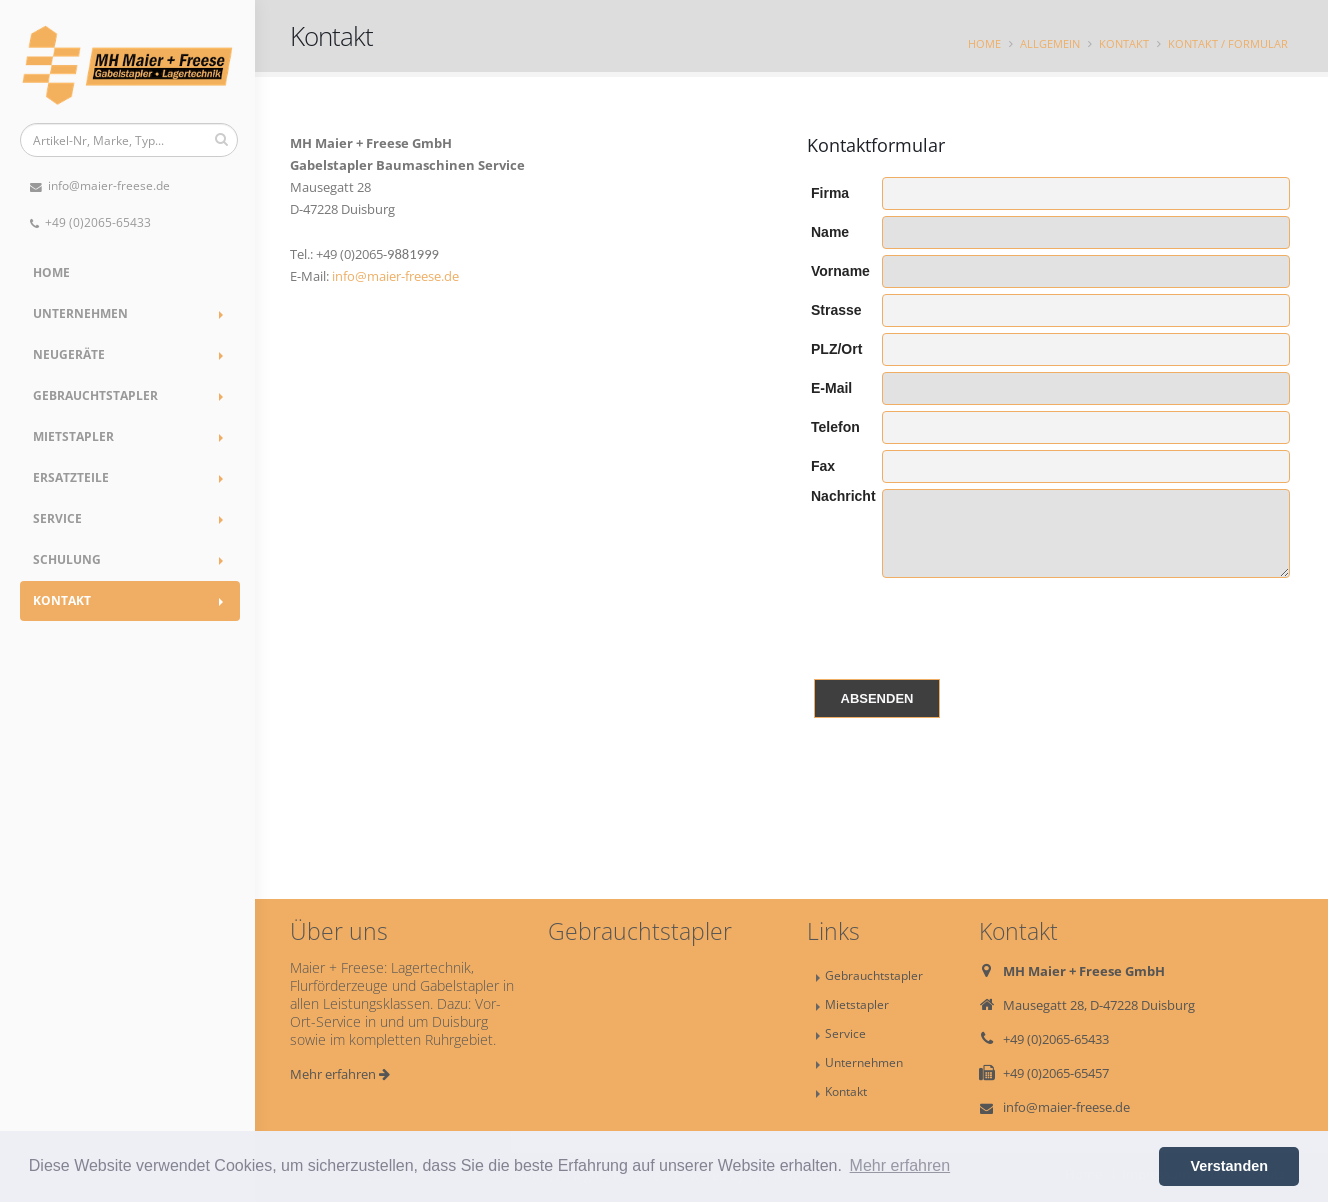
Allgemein (1050, 43)
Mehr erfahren (340, 1074)
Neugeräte (69, 354)
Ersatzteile (71, 477)
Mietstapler (73, 436)
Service (57, 518)
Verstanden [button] (1229, 1166)
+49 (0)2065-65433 (90, 222)
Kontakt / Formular (1228, 43)
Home (51, 272)
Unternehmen (80, 313)
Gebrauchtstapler (95, 395)
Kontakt (62, 600)
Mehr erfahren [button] (900, 1165)
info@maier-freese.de (100, 185)
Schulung (67, 559)
